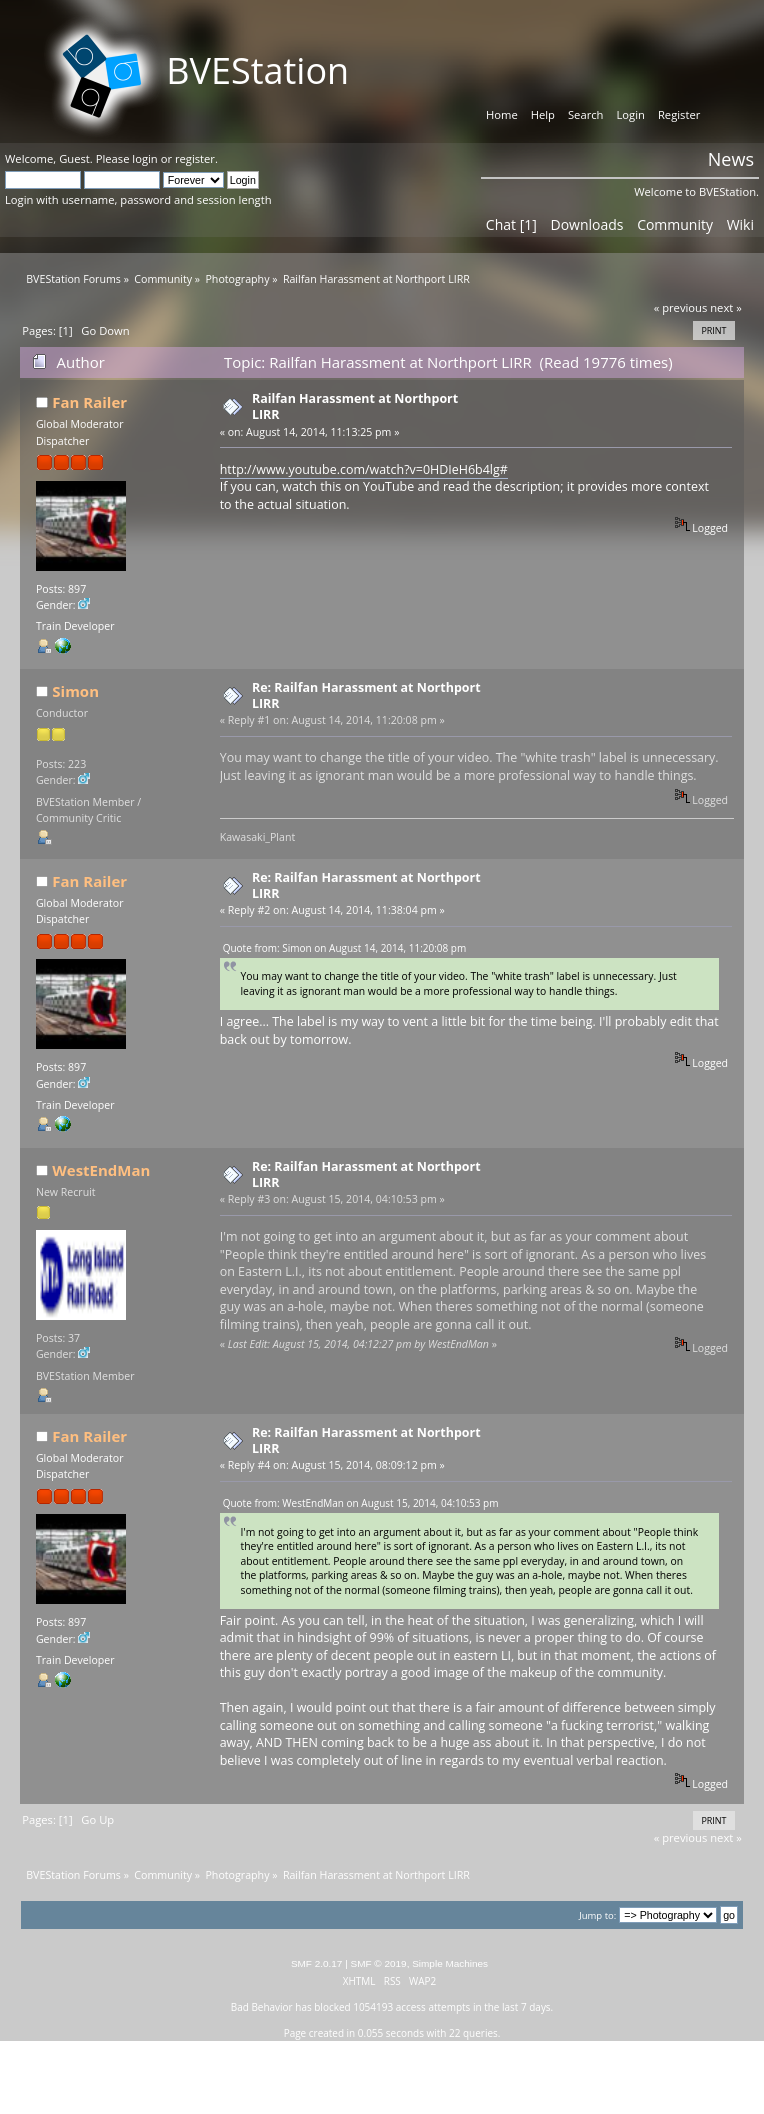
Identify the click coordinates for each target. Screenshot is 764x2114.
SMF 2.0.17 (317, 1963)
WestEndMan (101, 1170)
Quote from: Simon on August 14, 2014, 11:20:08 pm (345, 948)
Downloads (586, 224)
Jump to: (597, 1915)
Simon (75, 691)
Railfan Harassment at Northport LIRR (355, 406)
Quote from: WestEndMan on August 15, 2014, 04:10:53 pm (361, 1503)
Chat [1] (511, 224)
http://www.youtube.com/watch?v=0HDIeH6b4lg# (364, 469)
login (144, 158)
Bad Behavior (262, 2007)
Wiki (740, 224)
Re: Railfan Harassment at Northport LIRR (366, 695)
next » (726, 307)
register (195, 158)
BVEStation (257, 70)
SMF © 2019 (379, 1963)
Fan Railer (89, 402)
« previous (681, 307)
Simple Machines (450, 1963)
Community (675, 224)
